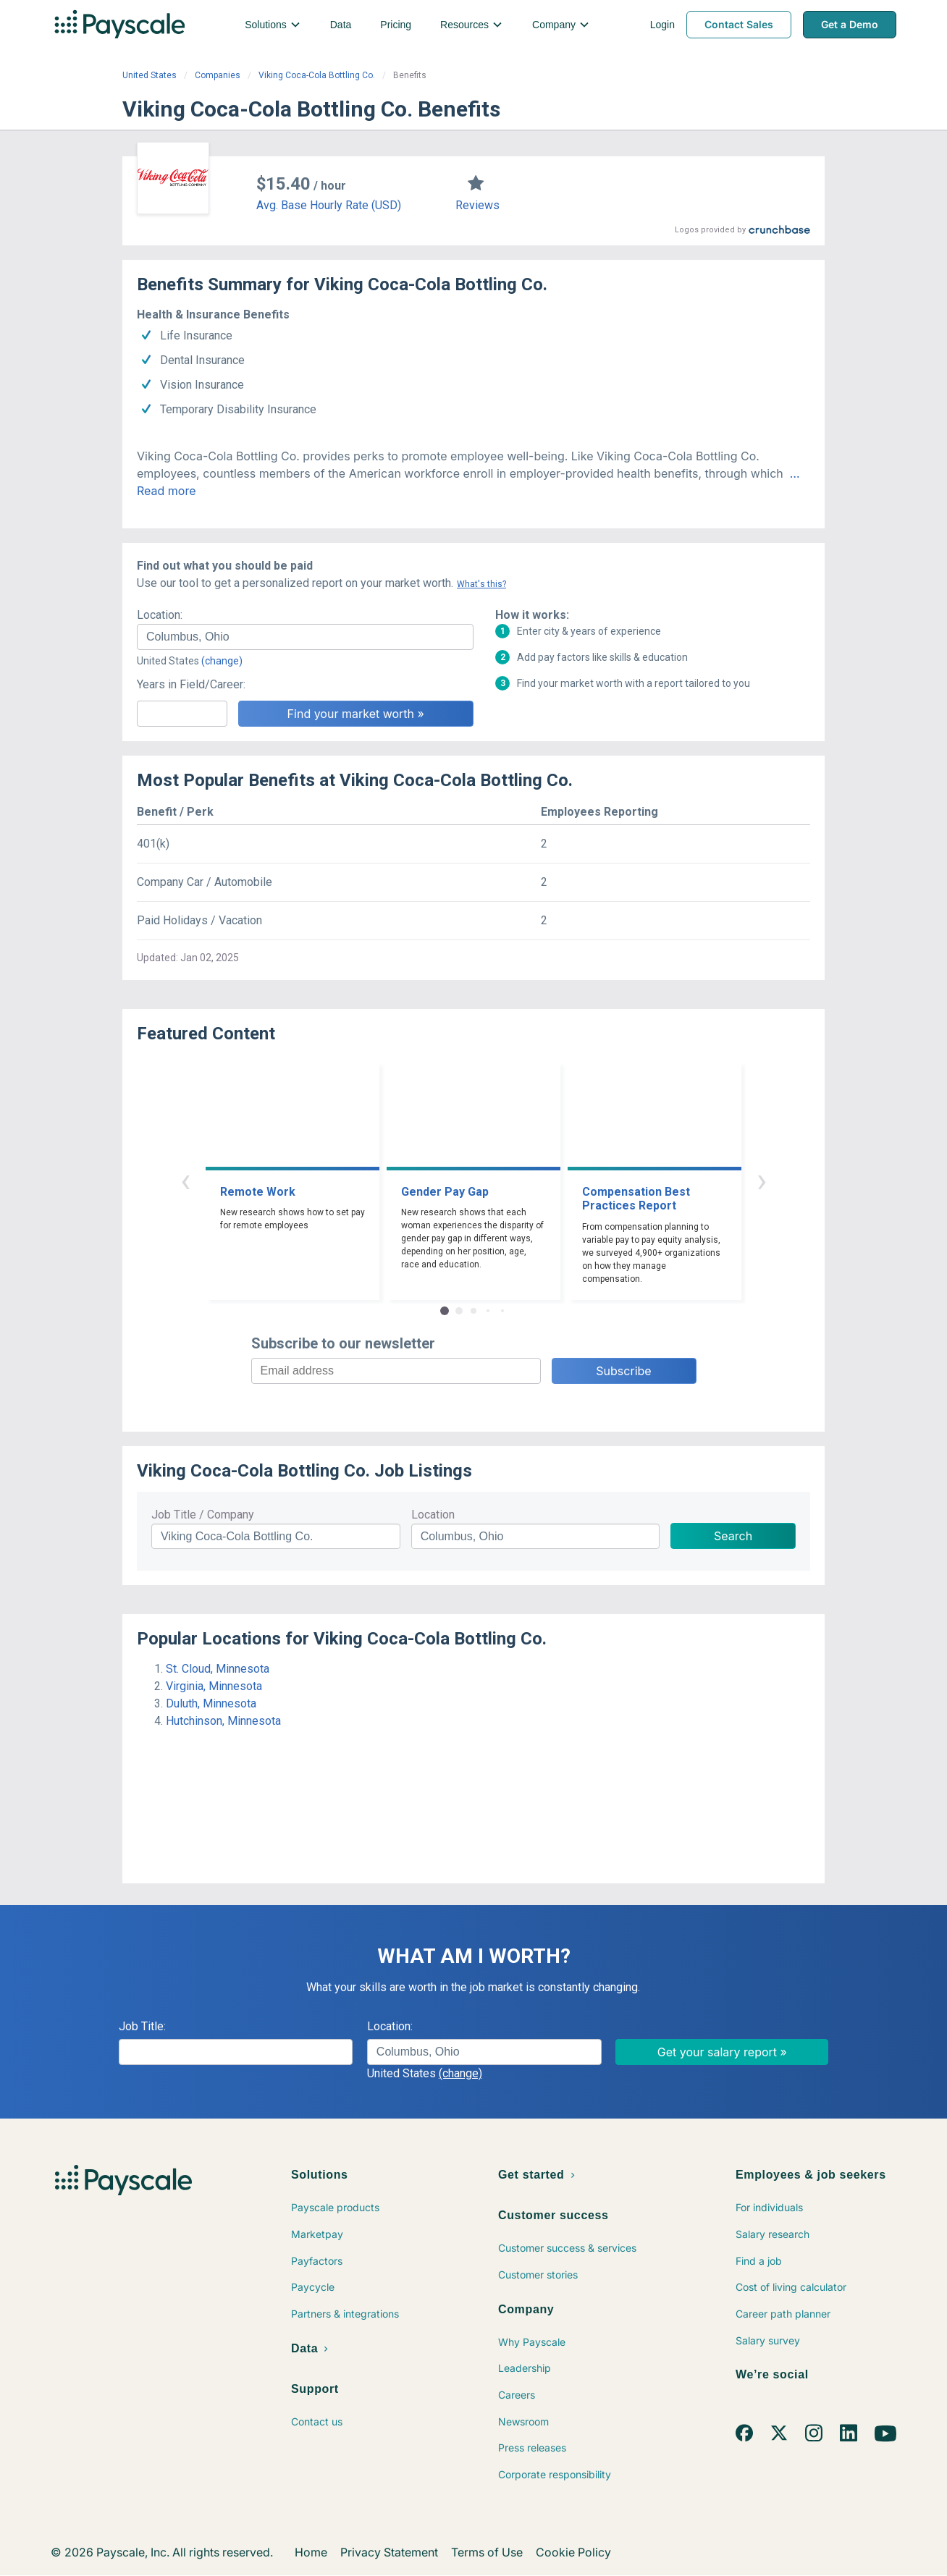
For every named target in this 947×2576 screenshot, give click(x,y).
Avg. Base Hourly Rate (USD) (328, 205)
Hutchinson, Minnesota (223, 1721)
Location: (159, 615)
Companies (217, 75)
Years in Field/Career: (191, 684)
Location (433, 1514)
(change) (222, 661)
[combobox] (305, 637)
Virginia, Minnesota (214, 1686)
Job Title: (142, 2026)
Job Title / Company (202, 1514)
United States (149, 75)
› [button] (762, 1180)
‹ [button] (185, 1180)
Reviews (477, 205)
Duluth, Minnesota (211, 1703)
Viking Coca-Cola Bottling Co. (316, 75)
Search (733, 1536)
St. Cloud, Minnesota (217, 1669)
